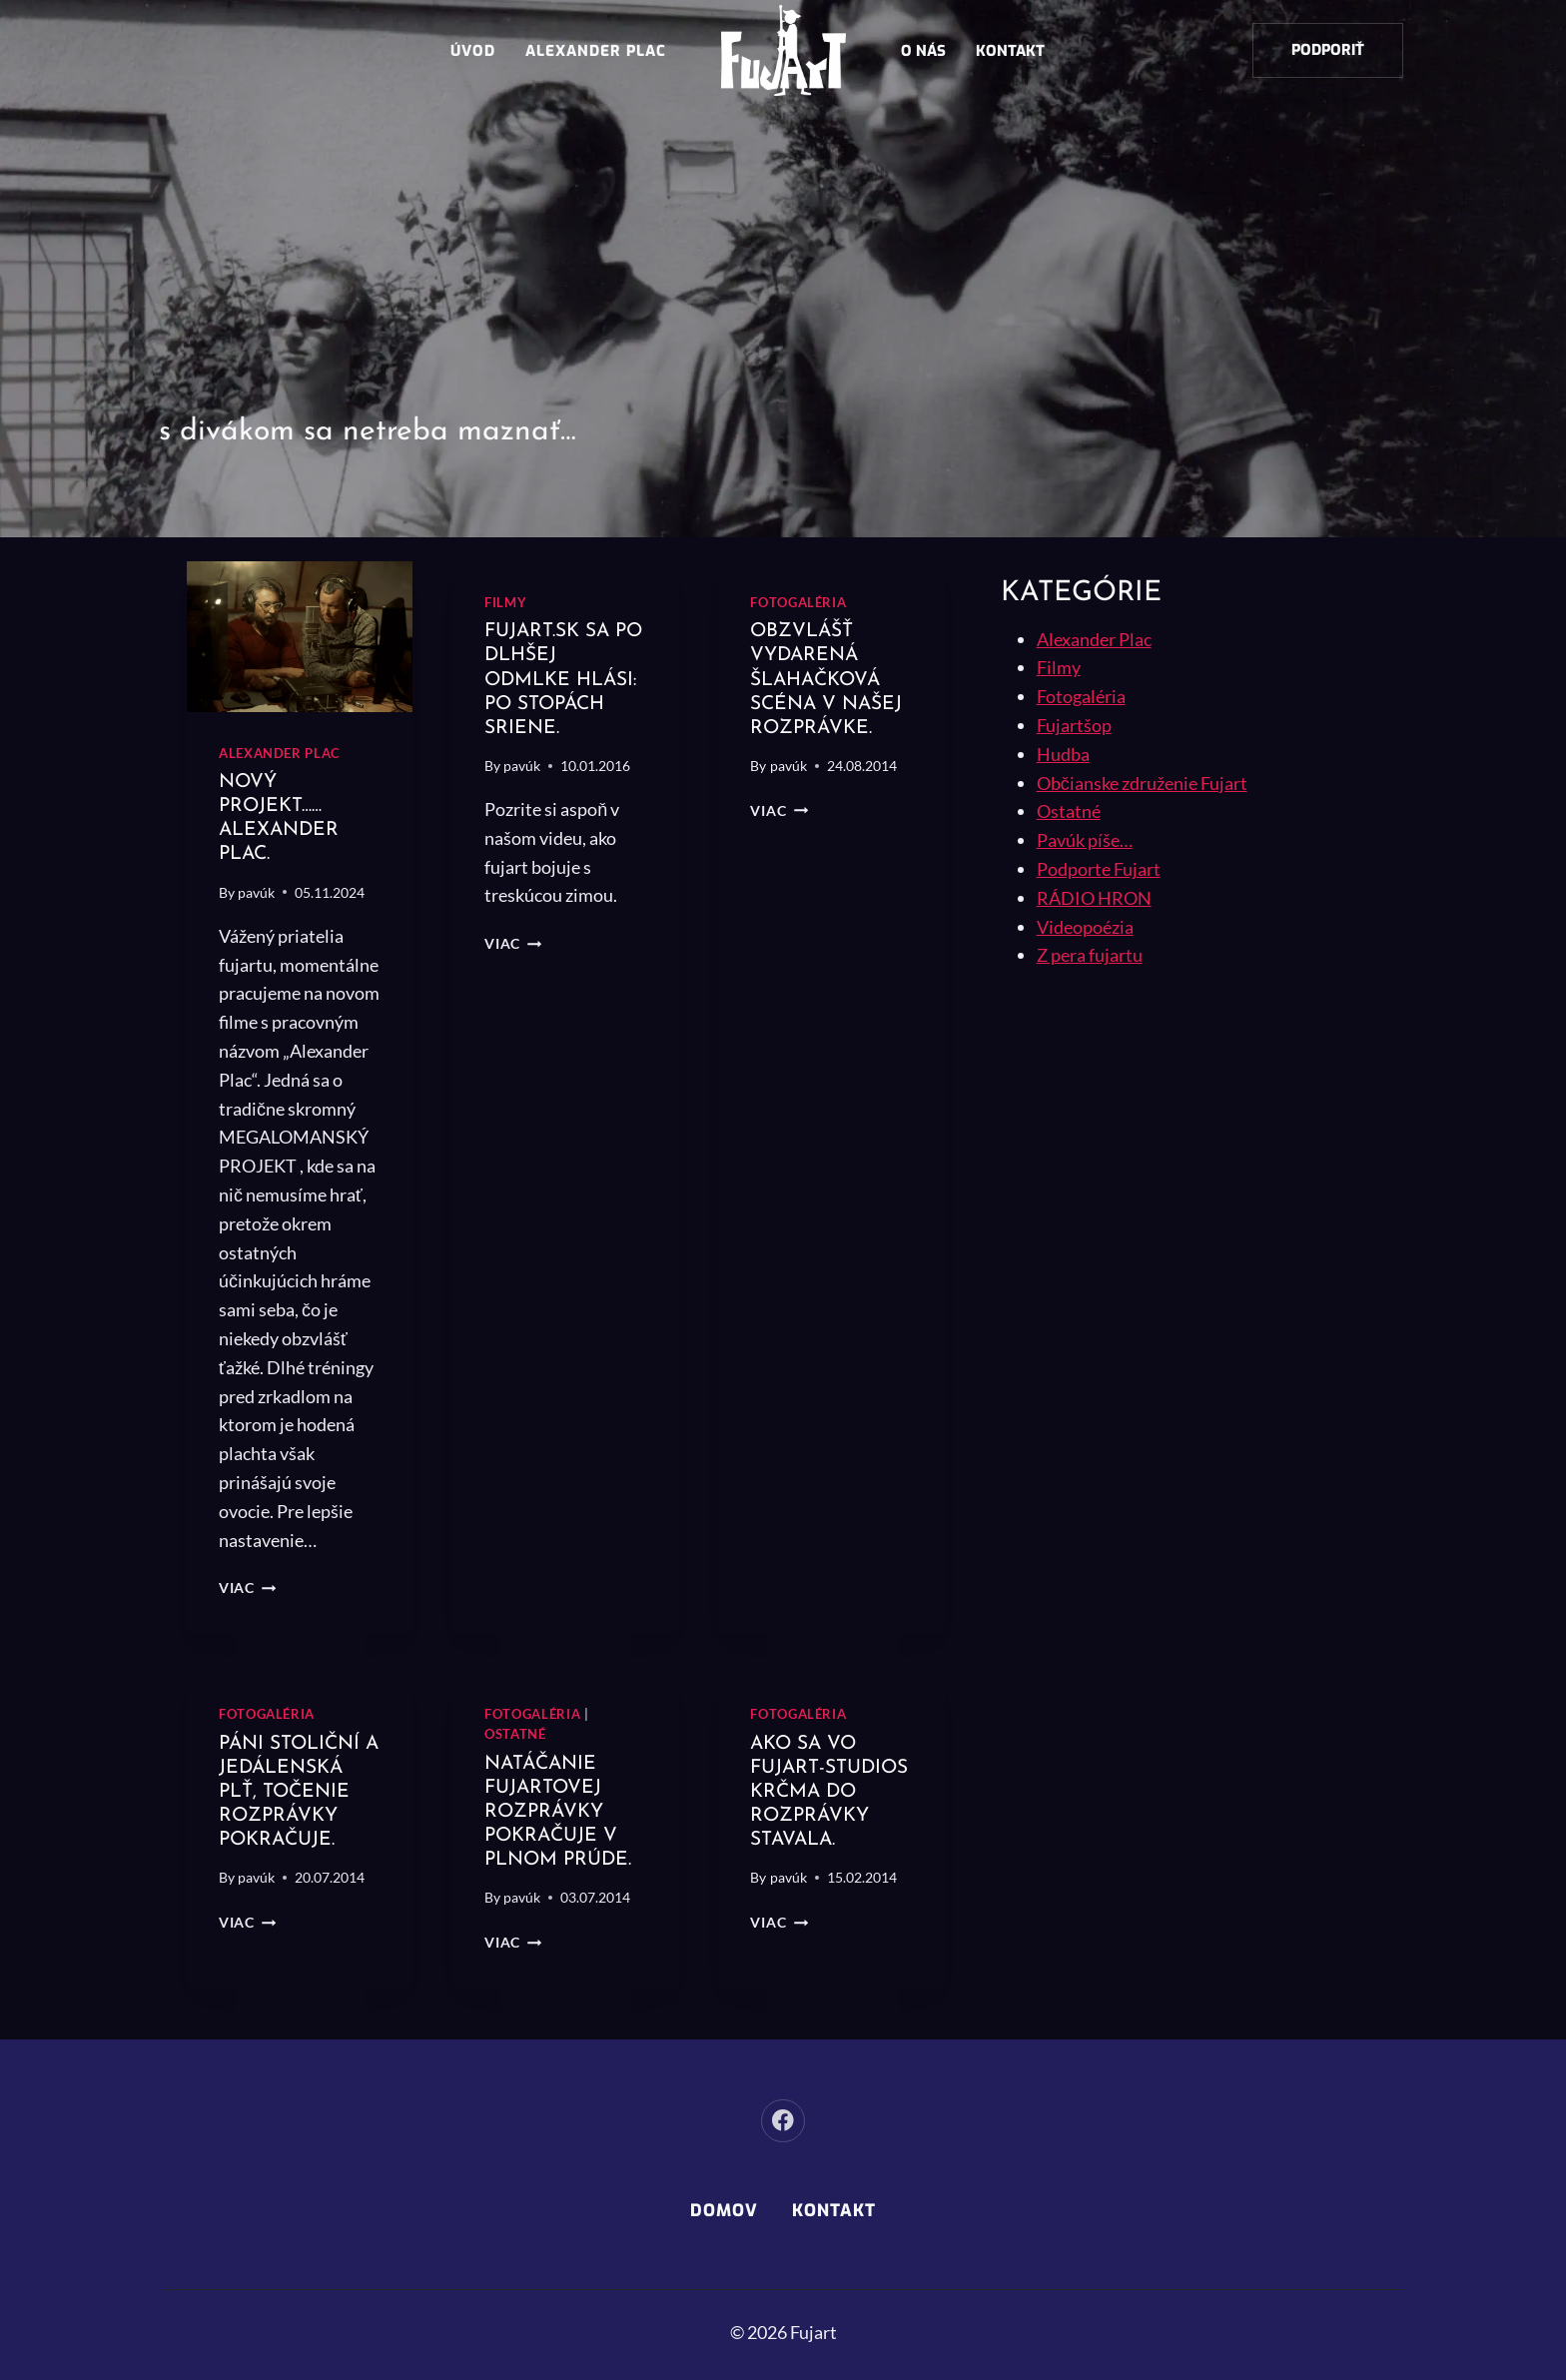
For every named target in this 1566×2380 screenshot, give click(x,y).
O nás (923, 51)
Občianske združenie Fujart (1142, 783)
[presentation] (299, 636)
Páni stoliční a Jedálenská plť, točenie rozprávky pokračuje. (294, 1791)
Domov (724, 2210)
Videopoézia (1085, 927)
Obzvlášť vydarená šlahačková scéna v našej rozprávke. (829, 679)
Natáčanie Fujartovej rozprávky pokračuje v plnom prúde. (561, 1812)
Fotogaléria (798, 602)
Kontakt (1010, 51)
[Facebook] (782, 2120)
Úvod (472, 51)
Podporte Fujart (1099, 869)
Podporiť (1327, 50)
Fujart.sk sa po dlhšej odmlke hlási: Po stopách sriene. (564, 679)
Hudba (1063, 754)
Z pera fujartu (1090, 955)
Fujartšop (1074, 725)
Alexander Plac (595, 51)
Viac (247, 1587)
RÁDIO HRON (1094, 898)
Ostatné (514, 1734)
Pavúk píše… (1085, 840)
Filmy (505, 602)
